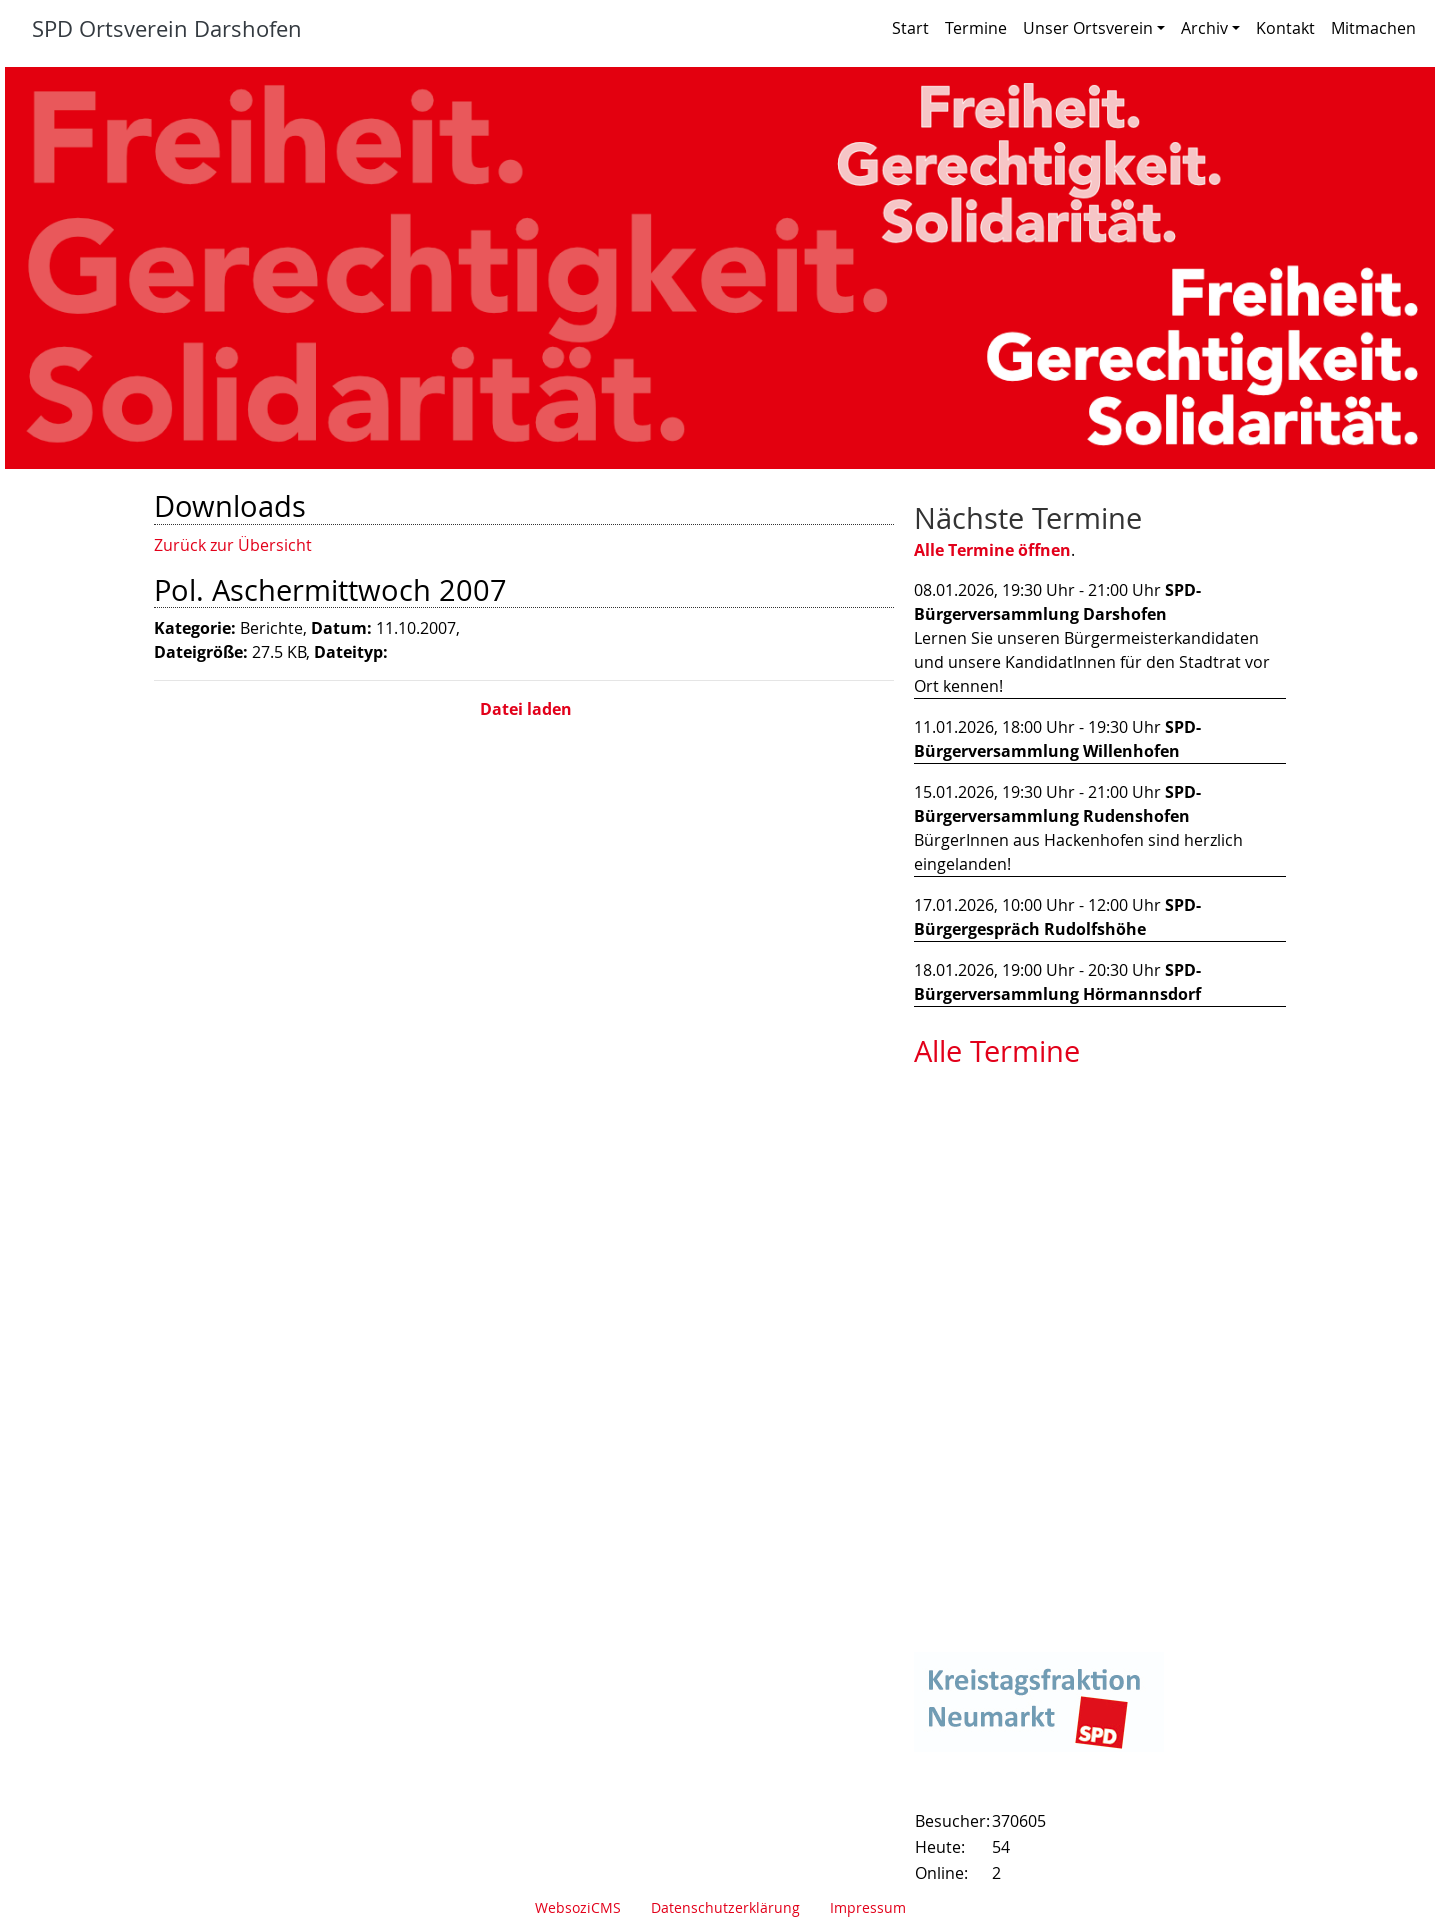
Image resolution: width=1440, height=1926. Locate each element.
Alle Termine (997, 1051)
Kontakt (1285, 28)
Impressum (868, 1907)
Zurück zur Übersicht (233, 545)
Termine (976, 28)
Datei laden (524, 709)
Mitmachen (1373, 28)
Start (910, 28)
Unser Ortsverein (1094, 28)
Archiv (1210, 28)
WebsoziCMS (578, 1907)
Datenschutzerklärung (725, 1907)
